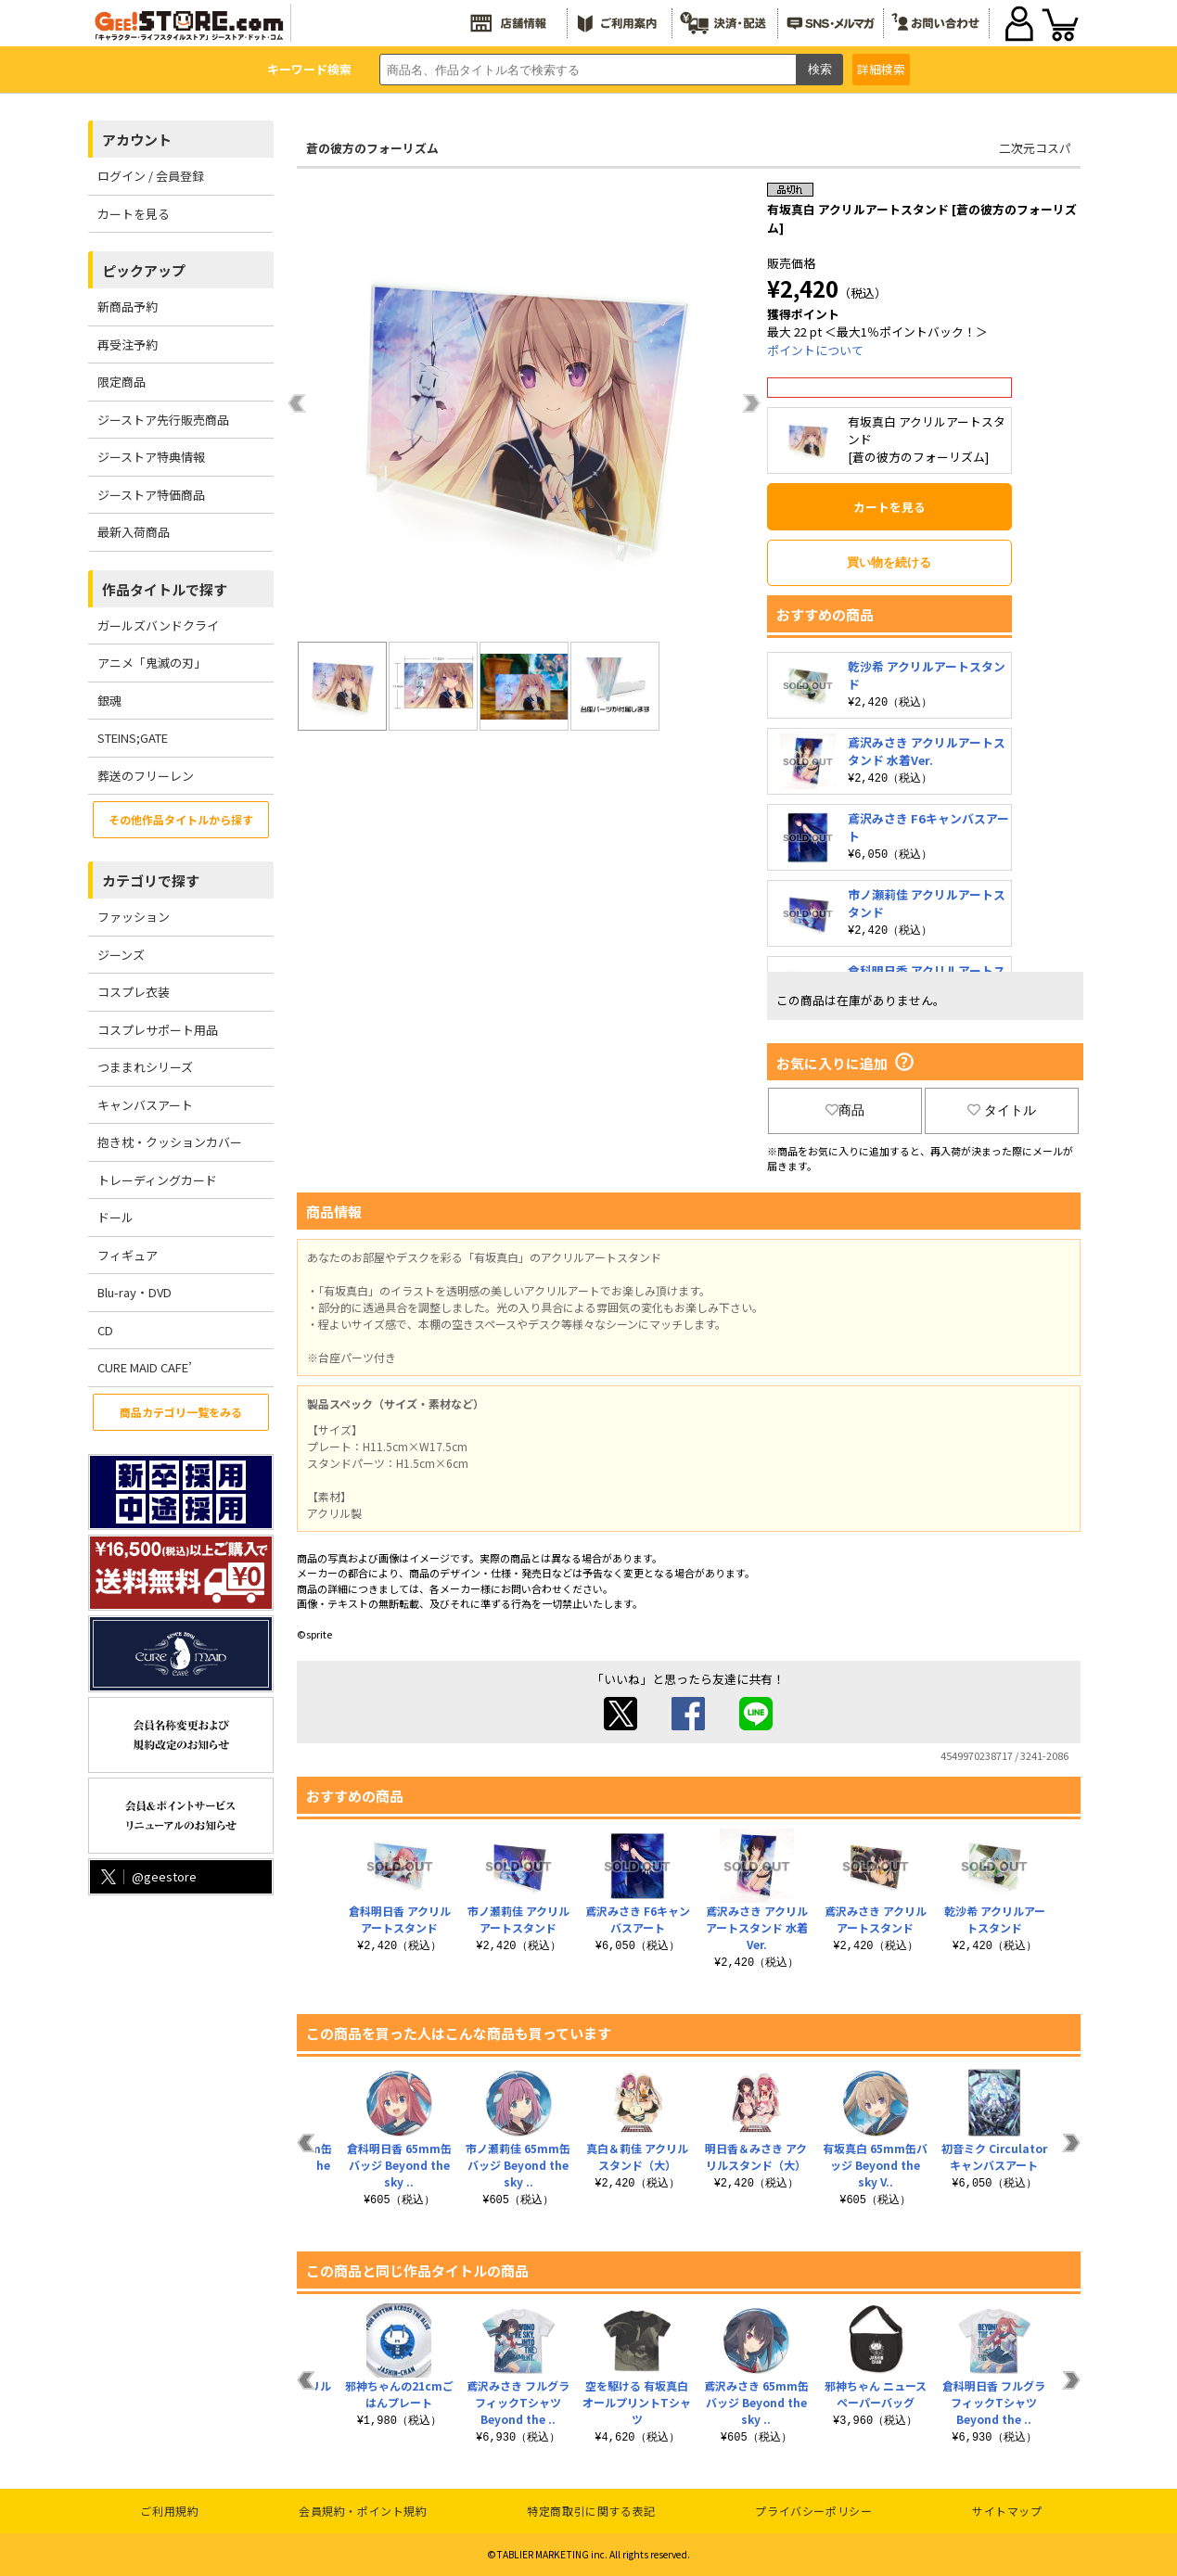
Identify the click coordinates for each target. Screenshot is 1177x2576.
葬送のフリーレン (145, 775)
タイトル (1001, 1110)
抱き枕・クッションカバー (169, 1142)
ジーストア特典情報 (151, 456)
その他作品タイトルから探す (181, 819)
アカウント (137, 139)
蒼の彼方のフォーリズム (372, 148)
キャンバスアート (145, 1105)
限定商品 (121, 381)
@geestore (147, 1876)
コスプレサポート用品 (157, 1030)
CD (105, 1330)
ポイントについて (815, 350)
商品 (844, 1110)
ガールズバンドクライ (158, 625)
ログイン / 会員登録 (150, 176)
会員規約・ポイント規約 (363, 2511)
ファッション (133, 916)
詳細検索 (881, 69)
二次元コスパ (1035, 148)
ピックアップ (144, 270)
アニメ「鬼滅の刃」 (151, 662)
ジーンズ (121, 954)
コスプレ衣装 (133, 992)
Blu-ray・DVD (134, 1292)
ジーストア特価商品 (151, 495)
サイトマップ (1007, 2511)
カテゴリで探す (150, 880)
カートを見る (133, 214)
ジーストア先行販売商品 (163, 419)
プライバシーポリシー (813, 2511)
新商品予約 (127, 306)
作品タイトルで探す (164, 589)
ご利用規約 (169, 2511)
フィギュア (127, 1255)
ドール (115, 1217)
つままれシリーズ (145, 1067)
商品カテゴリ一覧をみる (181, 1412)
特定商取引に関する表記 (591, 2511)
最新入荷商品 (133, 532)
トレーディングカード (157, 1180)
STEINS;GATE (132, 737)
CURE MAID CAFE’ (144, 1367)
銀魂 (109, 700)
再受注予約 (127, 344)
